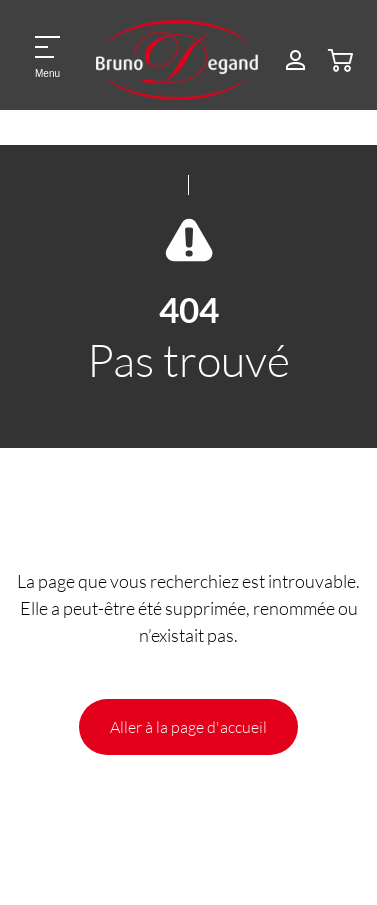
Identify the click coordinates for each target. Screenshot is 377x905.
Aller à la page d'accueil (188, 726)
